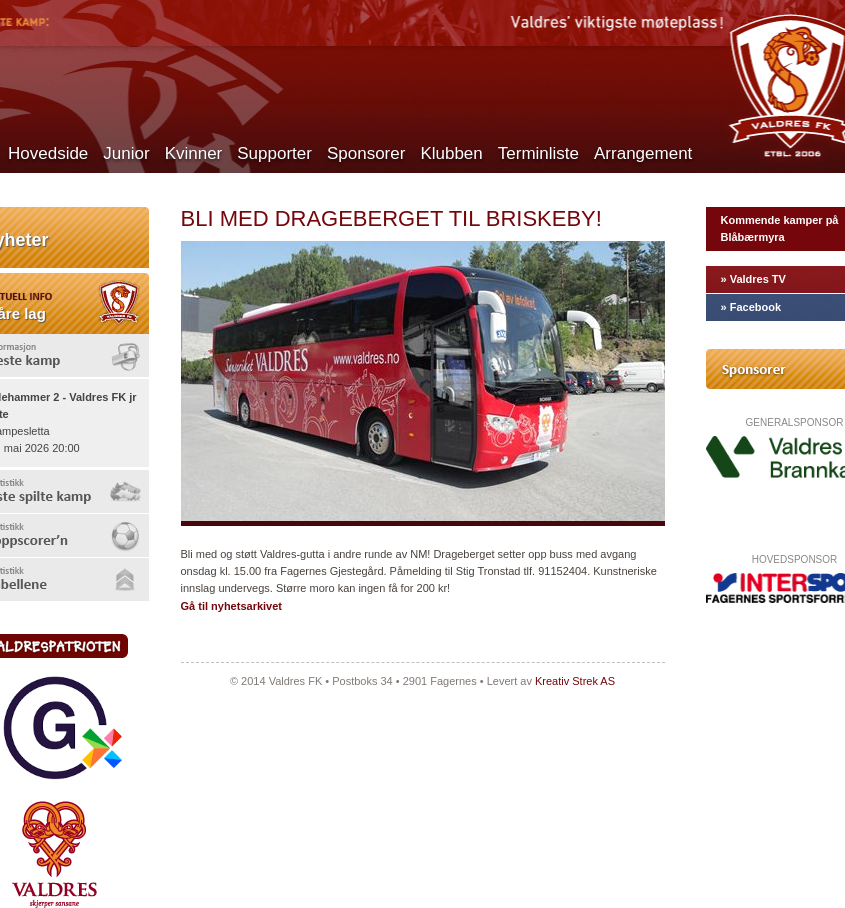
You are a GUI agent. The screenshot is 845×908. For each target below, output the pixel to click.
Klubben (451, 153)
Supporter (274, 153)
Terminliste (538, 153)
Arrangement (643, 153)
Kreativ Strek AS (575, 681)
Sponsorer (366, 153)
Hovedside (48, 153)
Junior (126, 153)
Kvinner (194, 153)
